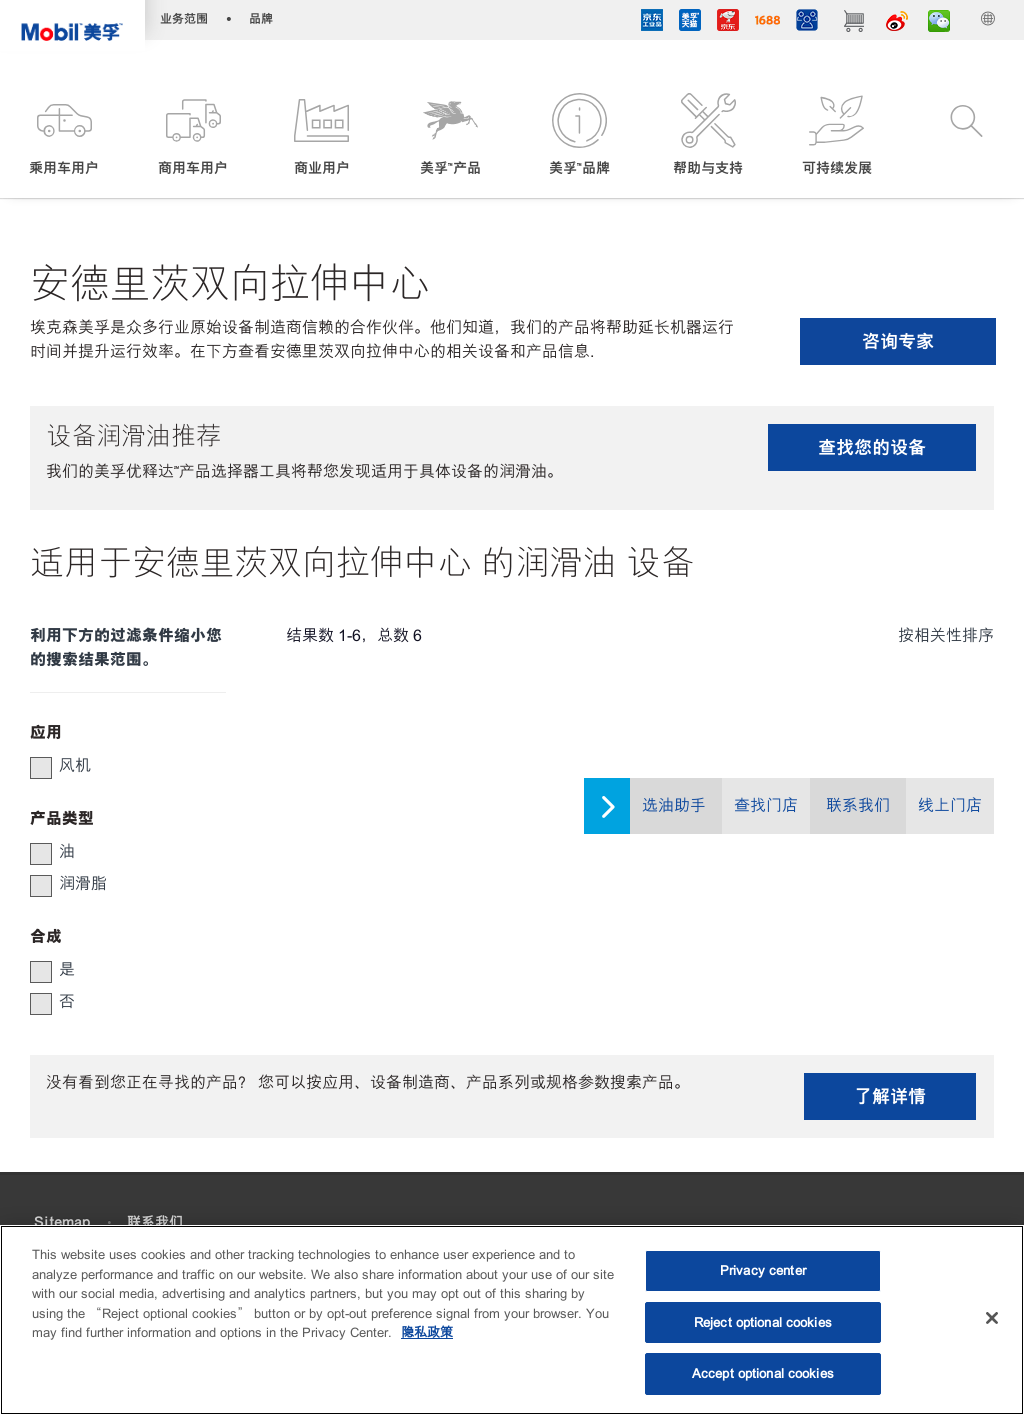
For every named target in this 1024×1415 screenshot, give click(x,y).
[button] (64, 136)
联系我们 (858, 805)
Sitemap (62, 1222)
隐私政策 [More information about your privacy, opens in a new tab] (427, 1332)
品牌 (261, 18)
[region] (512, 1320)
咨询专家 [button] (898, 341)
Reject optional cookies (763, 1322)
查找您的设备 (872, 447)
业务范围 (184, 18)
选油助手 (674, 805)
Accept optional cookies (763, 1373)
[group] (118, 766)
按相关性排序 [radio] (946, 635)
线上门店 (950, 805)
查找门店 (766, 805)
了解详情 (890, 1096)
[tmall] (690, 22)
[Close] (992, 1318)
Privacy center (763, 1270)
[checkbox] (41, 768)
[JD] (728, 22)
